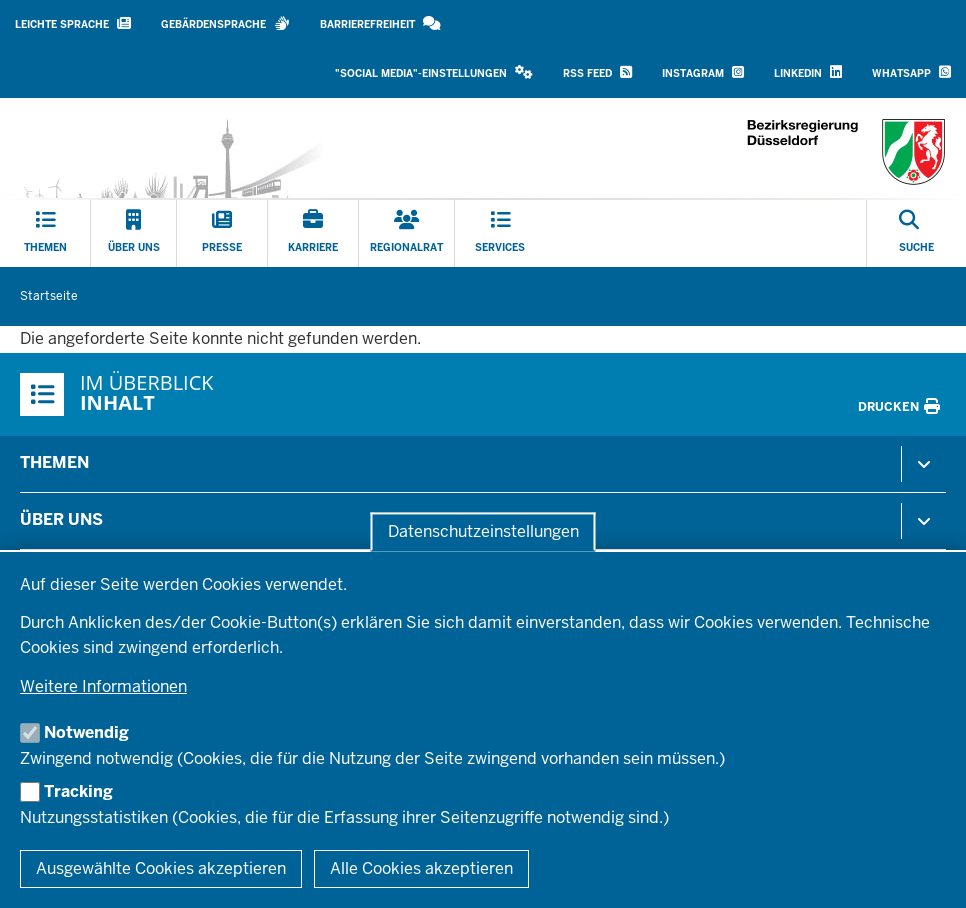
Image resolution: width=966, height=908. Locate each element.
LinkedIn (808, 72)
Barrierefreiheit (380, 23)
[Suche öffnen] (916, 233)
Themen (54, 462)
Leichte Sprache (73, 23)
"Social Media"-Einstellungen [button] (434, 72)
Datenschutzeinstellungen (483, 531)
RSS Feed (597, 72)
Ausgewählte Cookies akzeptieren (161, 868)
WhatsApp (911, 72)
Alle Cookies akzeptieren (421, 868)
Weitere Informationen (103, 686)
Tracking (78, 791)
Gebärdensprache (225, 23)
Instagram (703, 72)
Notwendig (86, 732)
